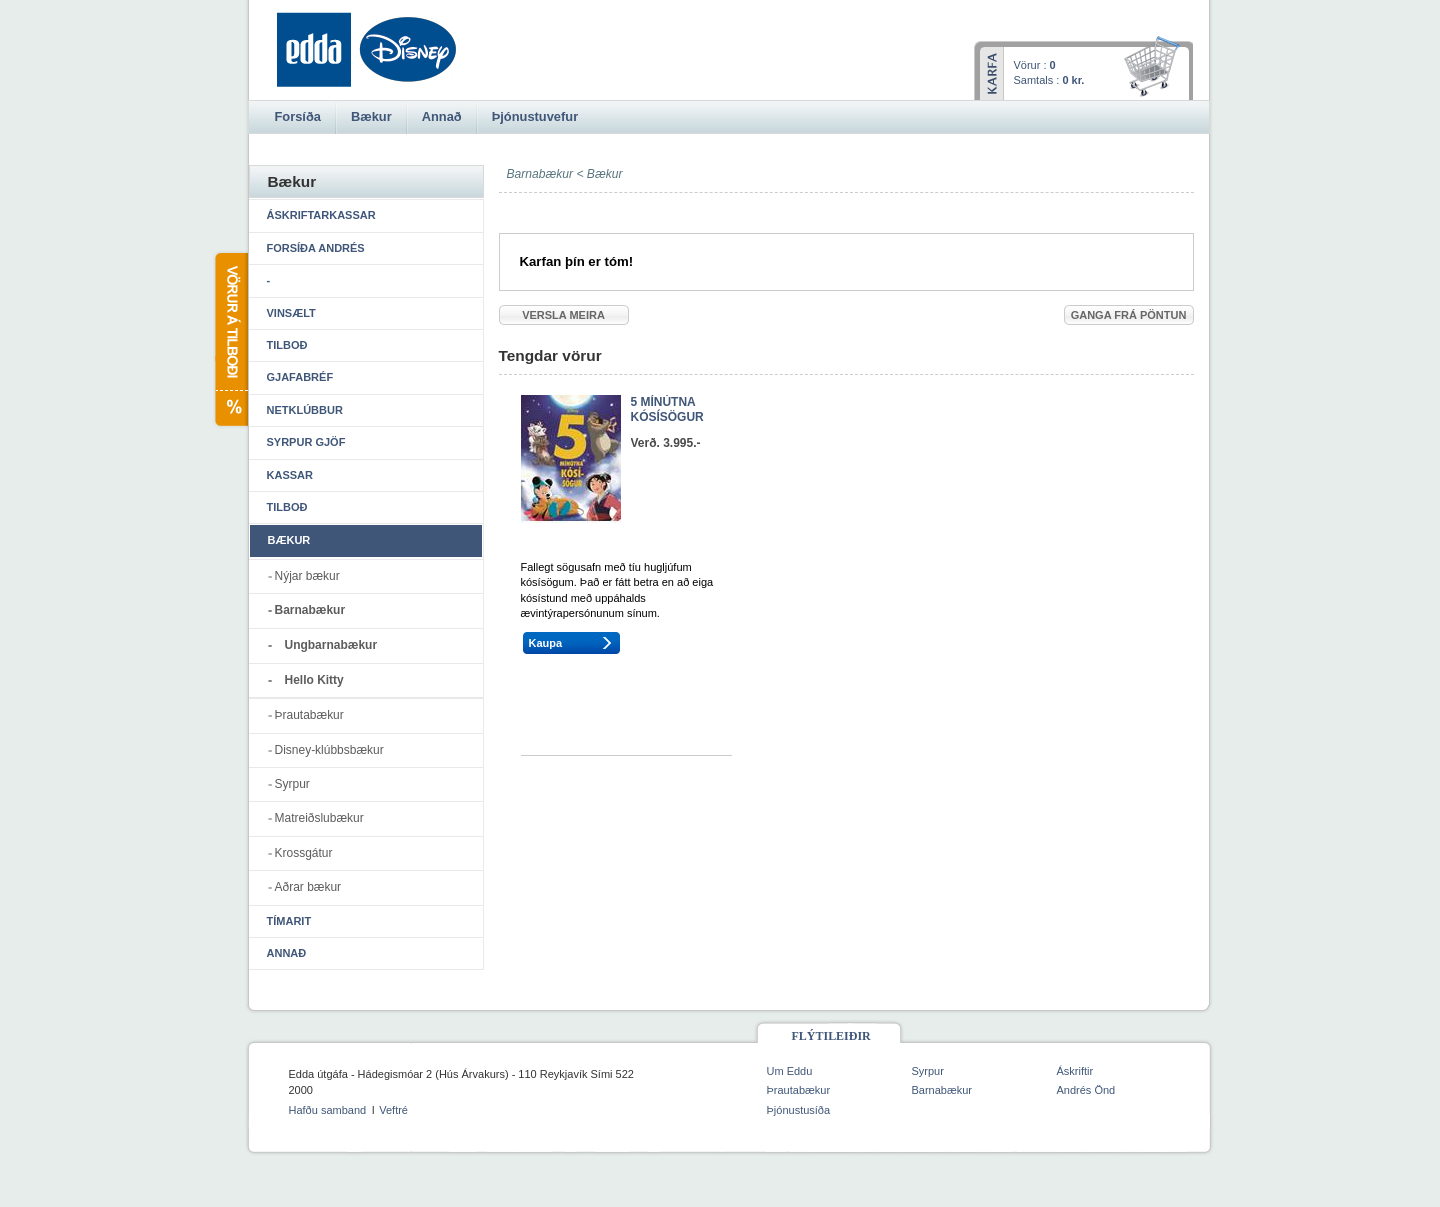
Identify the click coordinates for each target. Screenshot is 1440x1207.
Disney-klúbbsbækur (329, 750)
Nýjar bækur (307, 576)
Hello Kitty (314, 680)
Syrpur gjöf (306, 442)
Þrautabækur (309, 715)
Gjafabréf (300, 377)
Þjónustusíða (799, 1110)
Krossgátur (304, 853)
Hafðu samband (328, 1110)
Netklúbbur (305, 410)
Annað (287, 953)
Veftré (393, 1110)
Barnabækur (310, 610)
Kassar (290, 475)
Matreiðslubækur (319, 818)
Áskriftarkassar (321, 215)
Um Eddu (790, 1071)
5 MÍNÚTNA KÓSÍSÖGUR (667, 410)
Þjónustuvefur (535, 116)
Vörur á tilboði (230, 339)
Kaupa (546, 643)
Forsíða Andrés (316, 248)
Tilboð (287, 345)
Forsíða (298, 116)
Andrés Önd (1086, 1090)
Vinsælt (291, 313)
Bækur (605, 174)
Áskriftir (1075, 1071)
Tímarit (289, 921)
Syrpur (292, 784)
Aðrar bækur (308, 887)
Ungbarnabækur (331, 645)
